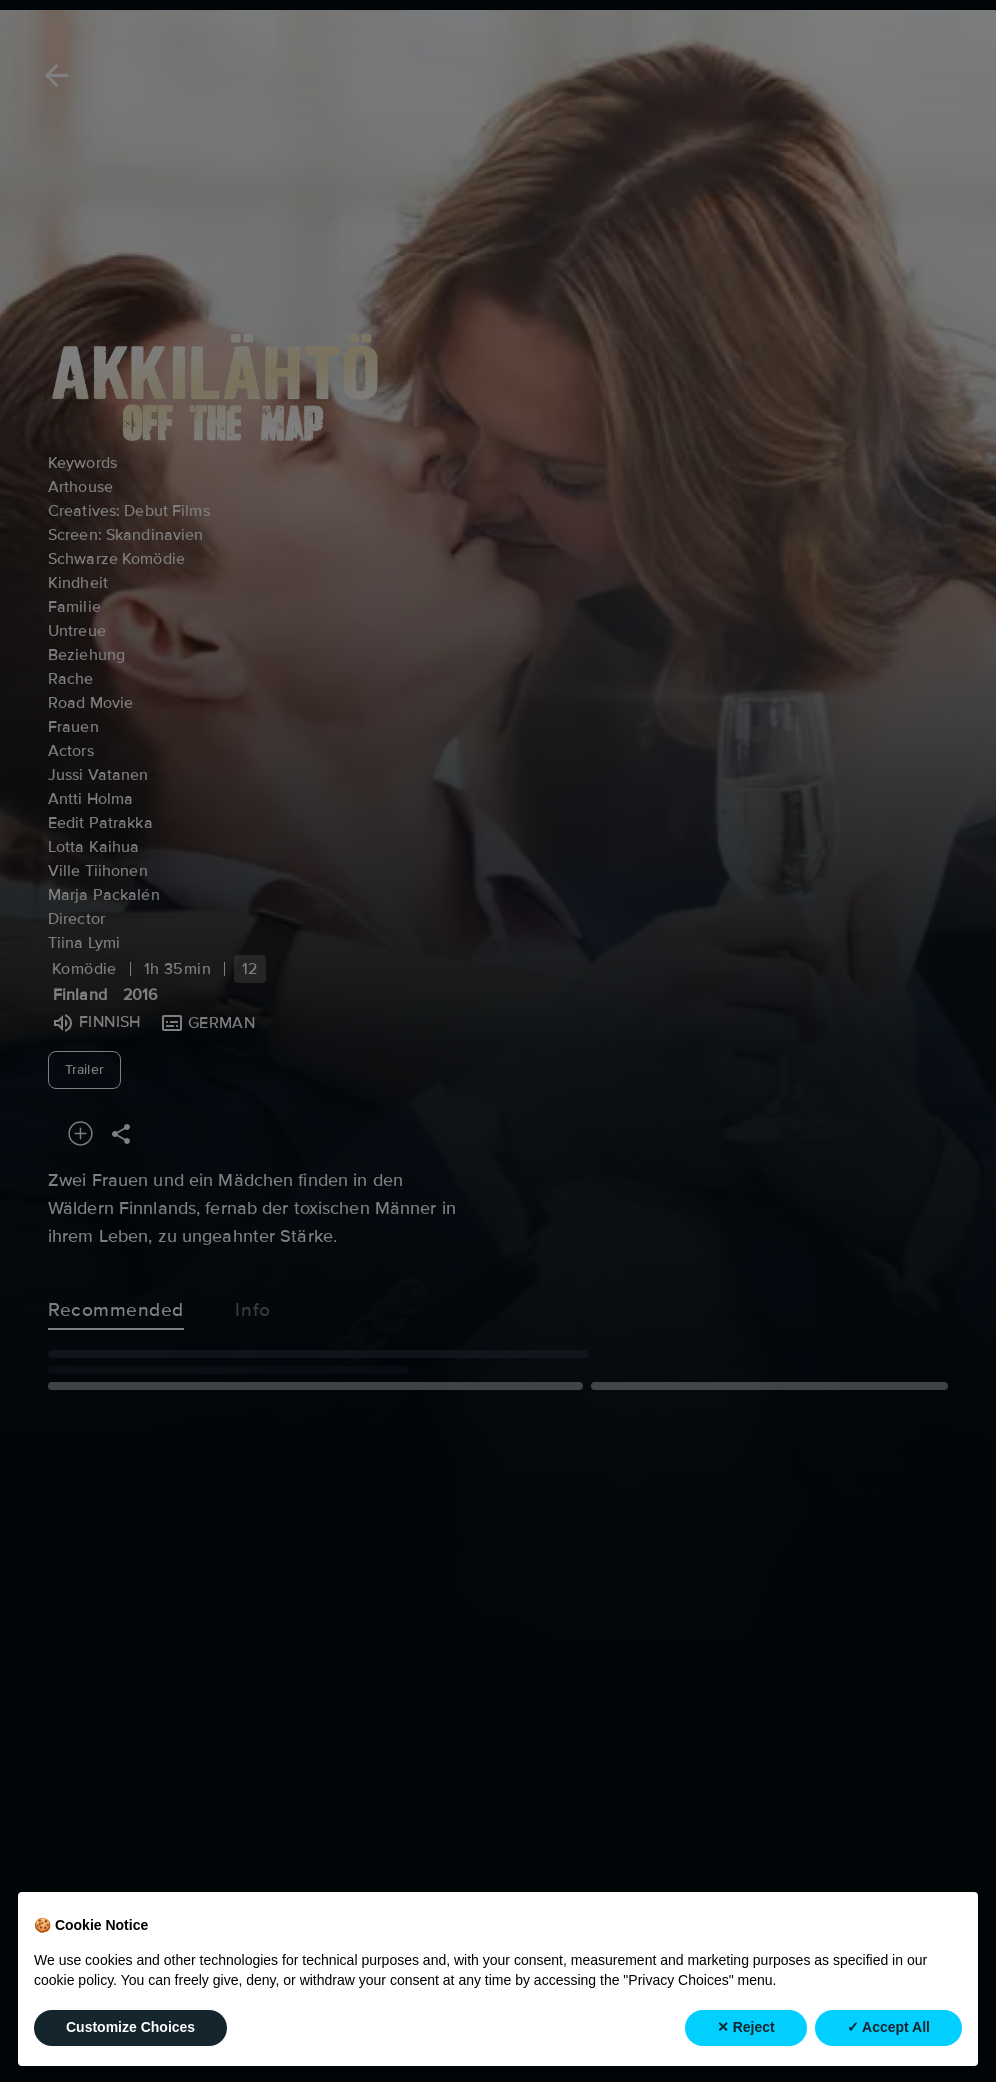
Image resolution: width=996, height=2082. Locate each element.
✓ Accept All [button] (888, 2028)
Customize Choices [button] (130, 2028)
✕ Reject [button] (746, 2028)
